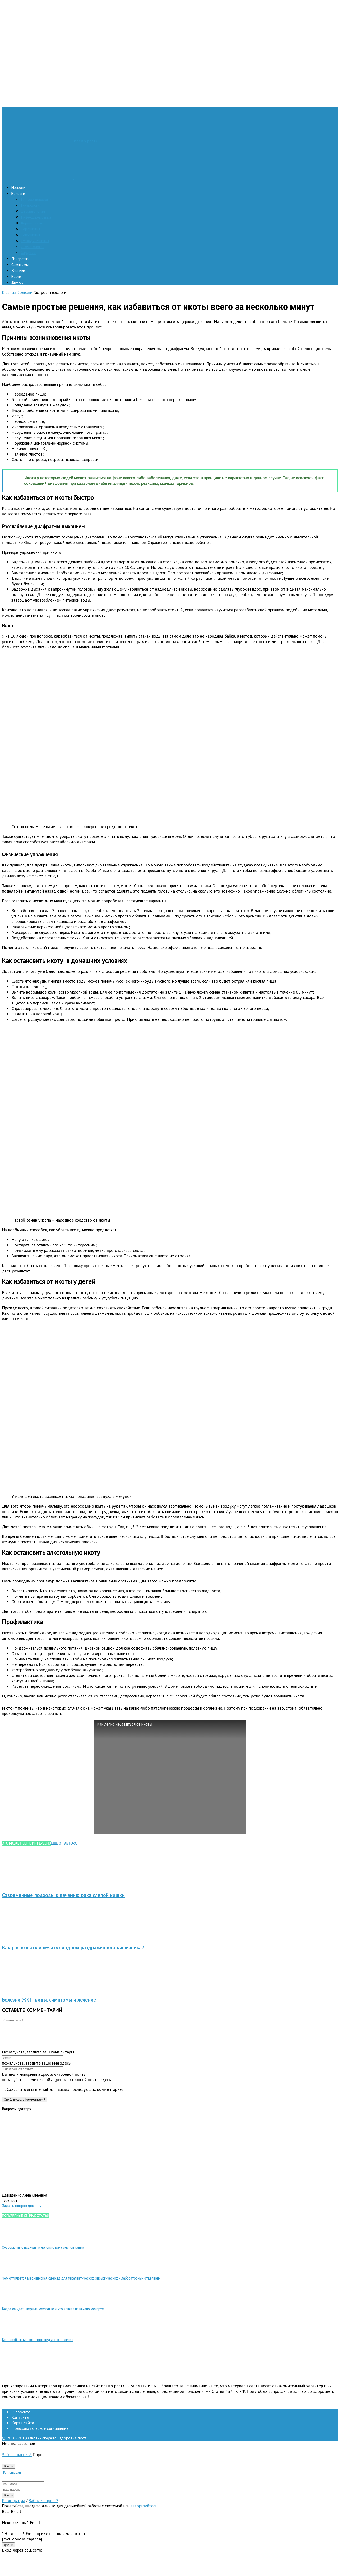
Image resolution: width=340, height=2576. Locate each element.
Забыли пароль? (17, 2460)
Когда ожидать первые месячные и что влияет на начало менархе (53, 2314)
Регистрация (12, 2478)
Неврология (30, 235)
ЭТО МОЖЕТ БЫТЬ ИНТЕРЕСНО (26, 1843)
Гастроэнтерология (36, 199)
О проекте (20, 2417)
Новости (18, 188)
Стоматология (32, 247)
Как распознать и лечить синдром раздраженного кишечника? (73, 1947)
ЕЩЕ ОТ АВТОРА (64, 1843)
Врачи (16, 276)
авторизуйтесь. (144, 2511)
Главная (9, 292)
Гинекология (31, 205)
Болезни (18, 193)
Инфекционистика (36, 217)
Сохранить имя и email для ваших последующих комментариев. (65, 2095)
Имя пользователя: (19, 2449)
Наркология (30, 229)
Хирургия (28, 253)
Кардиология (32, 223)
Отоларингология (35, 241)
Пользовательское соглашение (39, 2434)
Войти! (9, 2472)
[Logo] (38, 177)
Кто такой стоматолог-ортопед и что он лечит (37, 2345)
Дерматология (33, 211)
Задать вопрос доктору (21, 2211)
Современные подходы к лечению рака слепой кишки (63, 1895)
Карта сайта (22, 2428)
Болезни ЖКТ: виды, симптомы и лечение (49, 2000)
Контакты (20, 2423)
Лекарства (20, 259)
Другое (17, 282)
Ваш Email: (12, 2517)
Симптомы (20, 265)
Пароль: (40, 2460)
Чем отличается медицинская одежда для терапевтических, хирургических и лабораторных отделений (81, 2284)
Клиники (18, 271)
